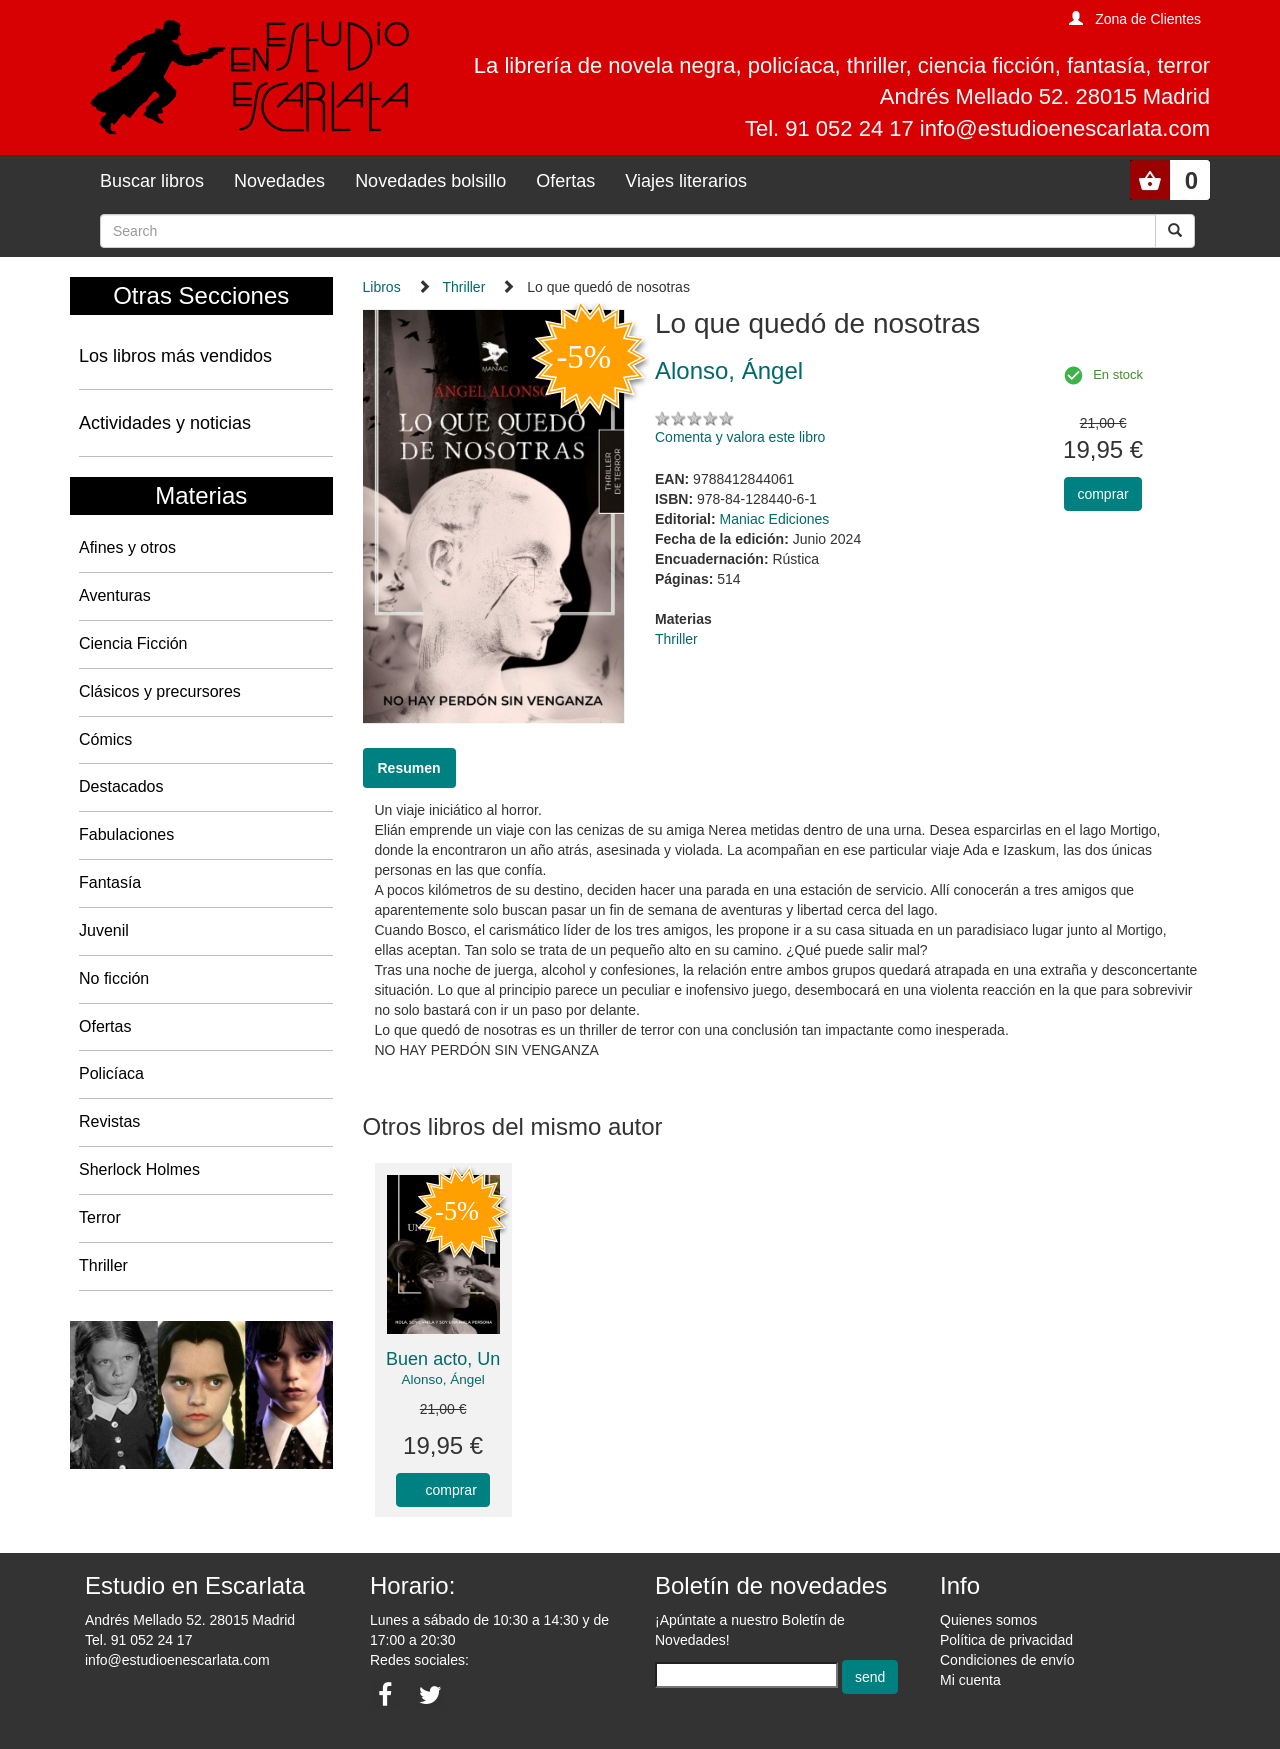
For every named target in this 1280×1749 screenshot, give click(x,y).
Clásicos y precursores (160, 691)
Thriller (103, 1265)
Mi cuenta (970, 1680)
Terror (100, 1217)
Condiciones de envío (1007, 1660)
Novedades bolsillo (430, 181)
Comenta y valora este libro (740, 437)
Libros (382, 287)
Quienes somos (988, 1620)
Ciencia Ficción (133, 643)
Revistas (109, 1121)
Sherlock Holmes (139, 1169)
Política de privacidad (1006, 1640)
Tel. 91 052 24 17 (138, 1640)
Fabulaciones (126, 834)
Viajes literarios (686, 181)
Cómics (105, 739)
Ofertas (565, 181)
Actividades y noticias (165, 423)
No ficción (114, 978)
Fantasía (110, 882)
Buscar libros (152, 181)
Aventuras (115, 595)
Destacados (121, 786)
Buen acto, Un (443, 1359)
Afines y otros (127, 547)
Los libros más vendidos (175, 356)
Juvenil (104, 930)
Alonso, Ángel (442, 1379)
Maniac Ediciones (775, 519)
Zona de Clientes (1148, 19)
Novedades (279, 181)
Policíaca (111, 1073)
